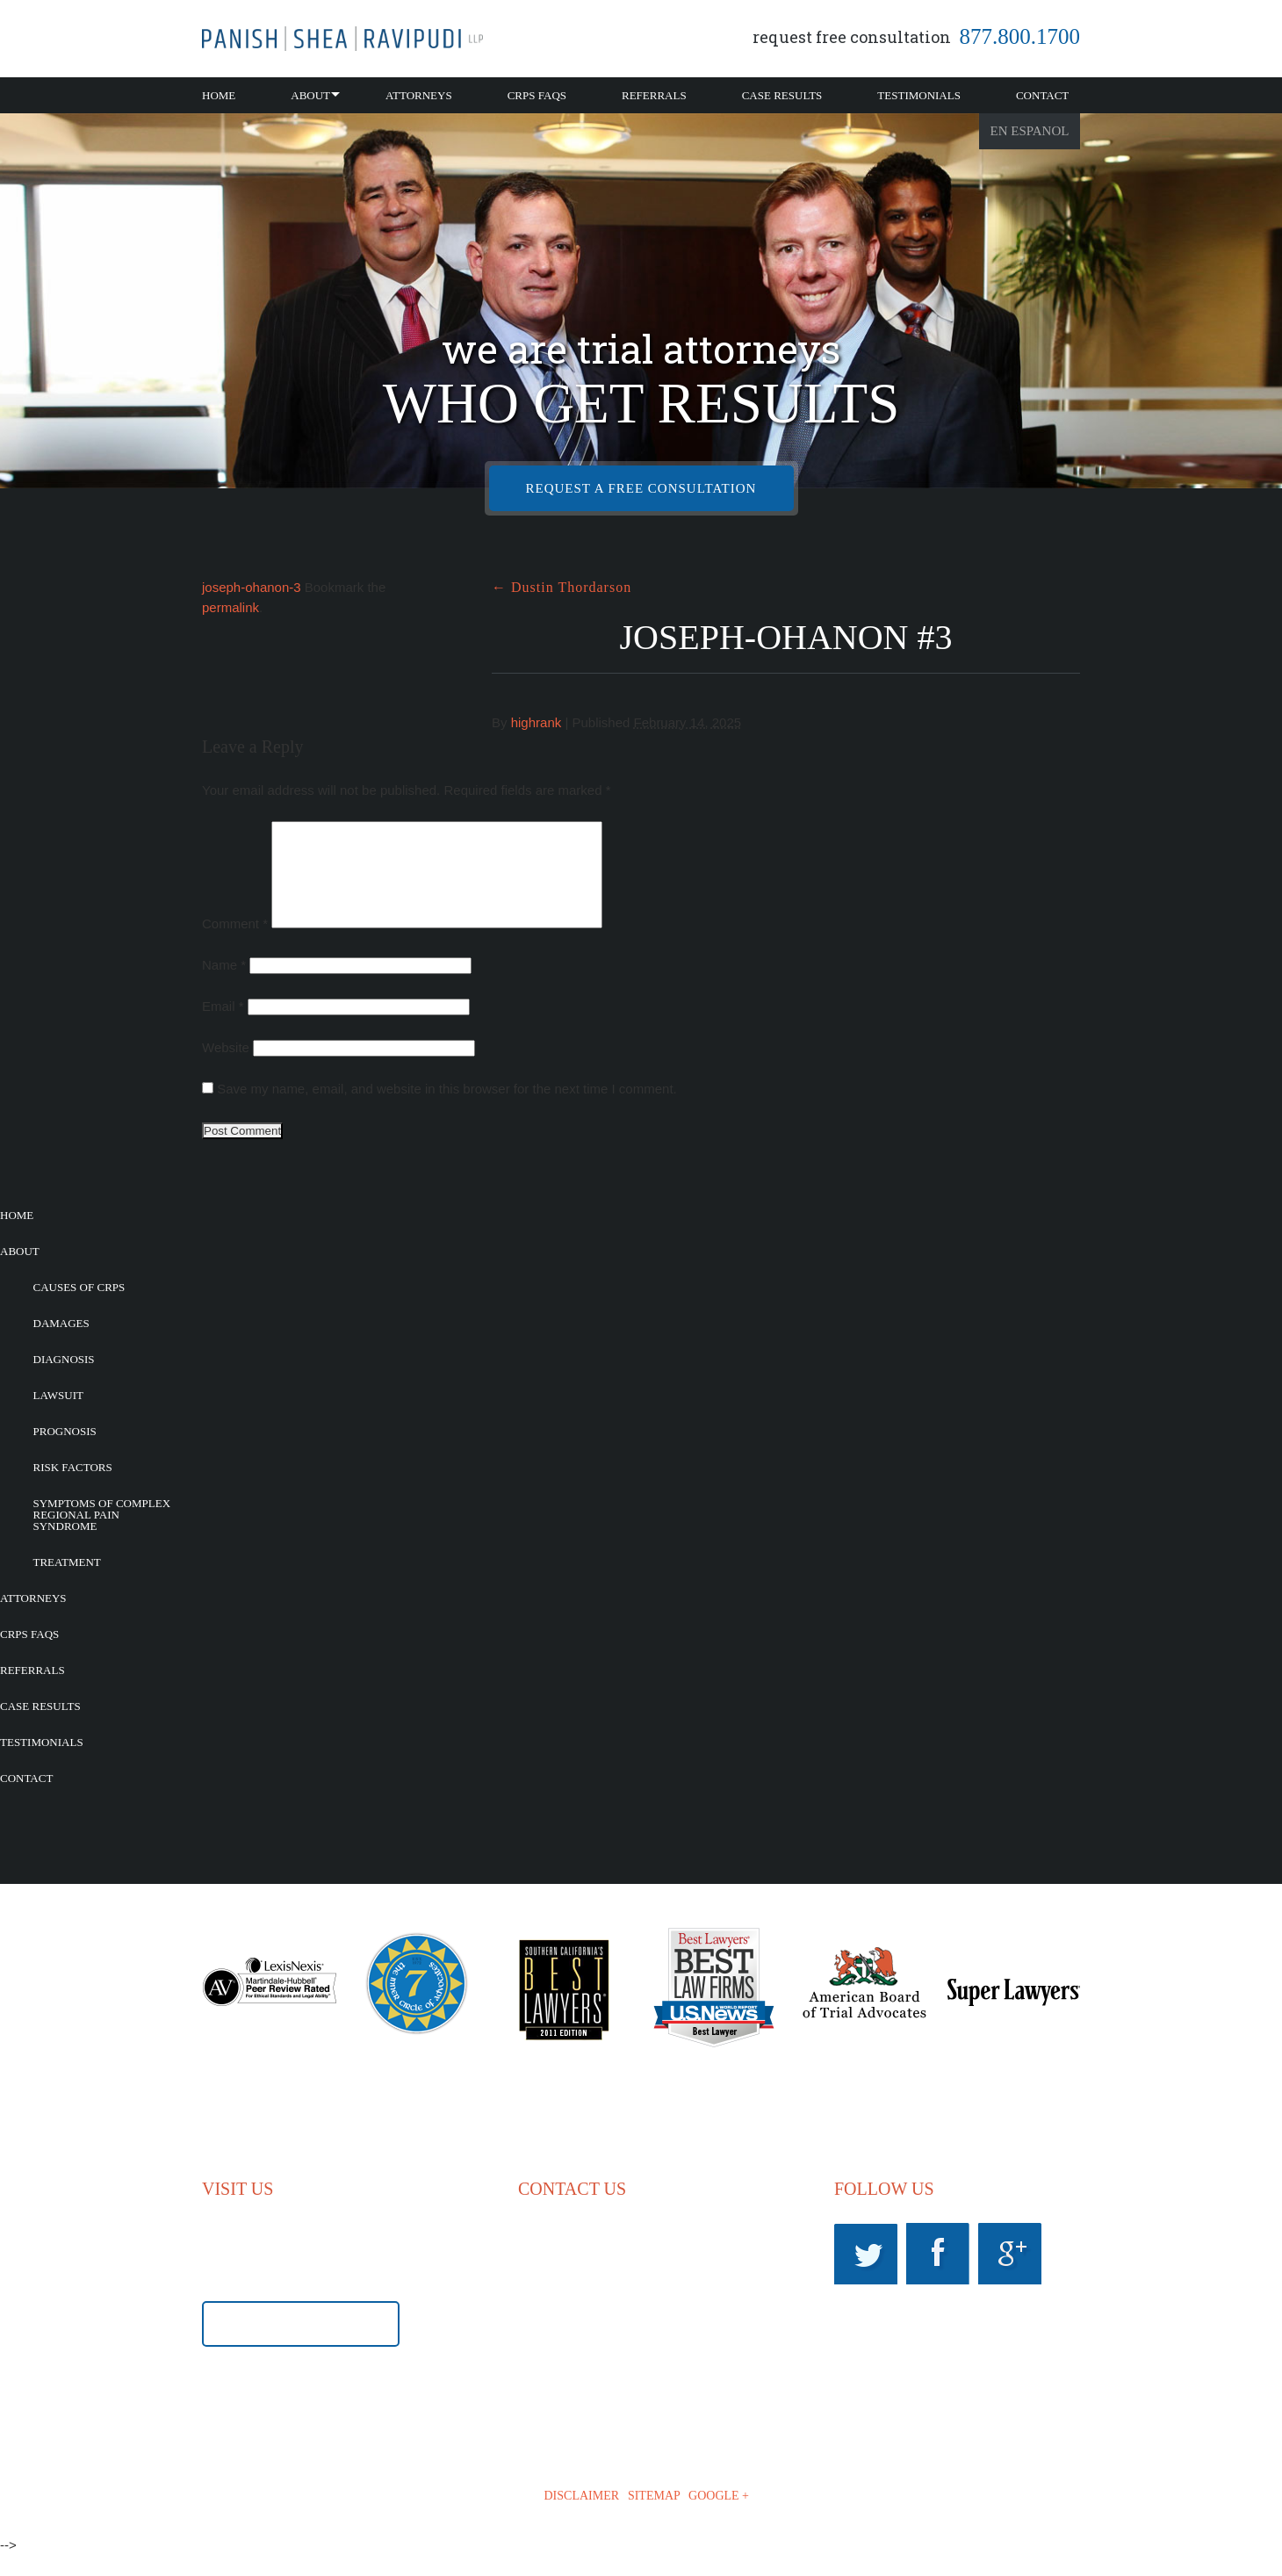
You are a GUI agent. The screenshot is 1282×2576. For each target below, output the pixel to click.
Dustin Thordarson (561, 587)
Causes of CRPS (79, 1308)
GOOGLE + (718, 2516)
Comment (235, 944)
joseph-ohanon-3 (251, 587)
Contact (1042, 95)
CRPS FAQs (537, 95)
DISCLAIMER (582, 2516)
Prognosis (65, 1452)
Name (224, 985)
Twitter (865, 2274)
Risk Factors (72, 1488)
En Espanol (1030, 131)
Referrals (654, 95)
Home (218, 95)
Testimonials (919, 95)
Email (223, 1027)
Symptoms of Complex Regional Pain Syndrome (102, 1536)
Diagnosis (64, 1380)
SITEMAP (654, 2516)
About (310, 95)
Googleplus (1009, 2274)
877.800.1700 (1020, 36)
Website (225, 1068)
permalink (230, 607)
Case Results (782, 95)
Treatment (67, 1583)
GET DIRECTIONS (301, 2346)
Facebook (937, 2274)
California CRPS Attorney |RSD (342, 38)
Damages (61, 1344)
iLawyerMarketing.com (974, 2518)
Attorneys (418, 95)
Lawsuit (58, 1416)
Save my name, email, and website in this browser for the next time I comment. (447, 1109)
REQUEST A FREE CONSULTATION (641, 488)
